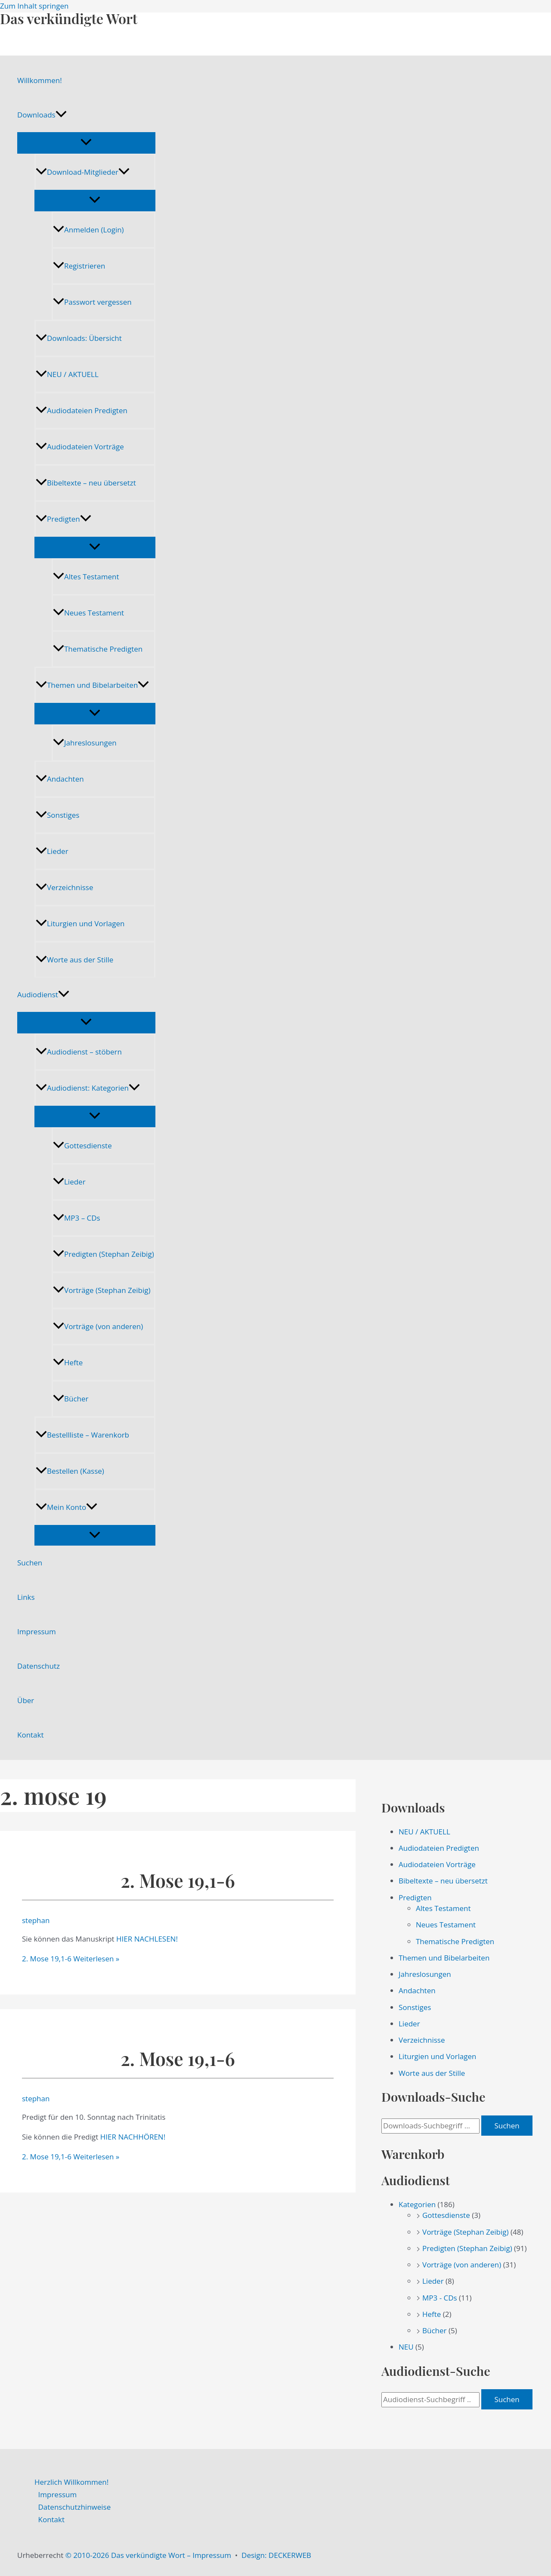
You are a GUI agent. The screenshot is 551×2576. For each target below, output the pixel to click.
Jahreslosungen (85, 743)
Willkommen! (39, 80)
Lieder (52, 851)
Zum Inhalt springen (34, 6)
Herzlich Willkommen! (71, 2482)
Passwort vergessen (92, 302)
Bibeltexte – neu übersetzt (86, 483)
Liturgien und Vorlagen (80, 923)
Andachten (60, 779)
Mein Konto (66, 1507)
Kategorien (417, 2204)
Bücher (70, 1399)
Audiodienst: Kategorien (88, 1088)
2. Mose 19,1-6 (178, 1880)
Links (26, 1597)
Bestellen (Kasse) (70, 1471)
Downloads (42, 115)
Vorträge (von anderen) (98, 1326)
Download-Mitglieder (83, 172)
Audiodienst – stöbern (79, 1052)
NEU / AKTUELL (67, 374)
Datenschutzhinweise (74, 2507)
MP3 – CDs (76, 1218)
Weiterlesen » (70, 1959)
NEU (406, 2347)
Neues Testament (88, 613)
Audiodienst (43, 994)
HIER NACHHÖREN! (132, 2137)
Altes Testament (86, 576)
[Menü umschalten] (86, 142)
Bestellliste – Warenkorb (82, 1435)
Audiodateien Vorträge (80, 446)
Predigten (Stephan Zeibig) (103, 1254)
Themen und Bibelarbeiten (92, 685)
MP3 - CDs (439, 2298)
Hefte (68, 1362)
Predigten (63, 519)
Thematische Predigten (97, 649)
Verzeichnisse (64, 887)
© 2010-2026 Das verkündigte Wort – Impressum (148, 2555)
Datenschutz (38, 1666)
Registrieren (79, 266)
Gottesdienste (82, 1145)
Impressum (36, 1631)
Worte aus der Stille (74, 960)
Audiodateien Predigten (81, 410)
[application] (61, 115)
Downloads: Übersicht (79, 338)
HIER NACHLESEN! (147, 1939)
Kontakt (30, 1735)
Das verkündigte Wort (68, 18)
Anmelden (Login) (88, 230)
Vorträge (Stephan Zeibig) (102, 1290)
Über (25, 1700)
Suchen (29, 1563)
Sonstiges (57, 815)
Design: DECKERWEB (276, 2555)
